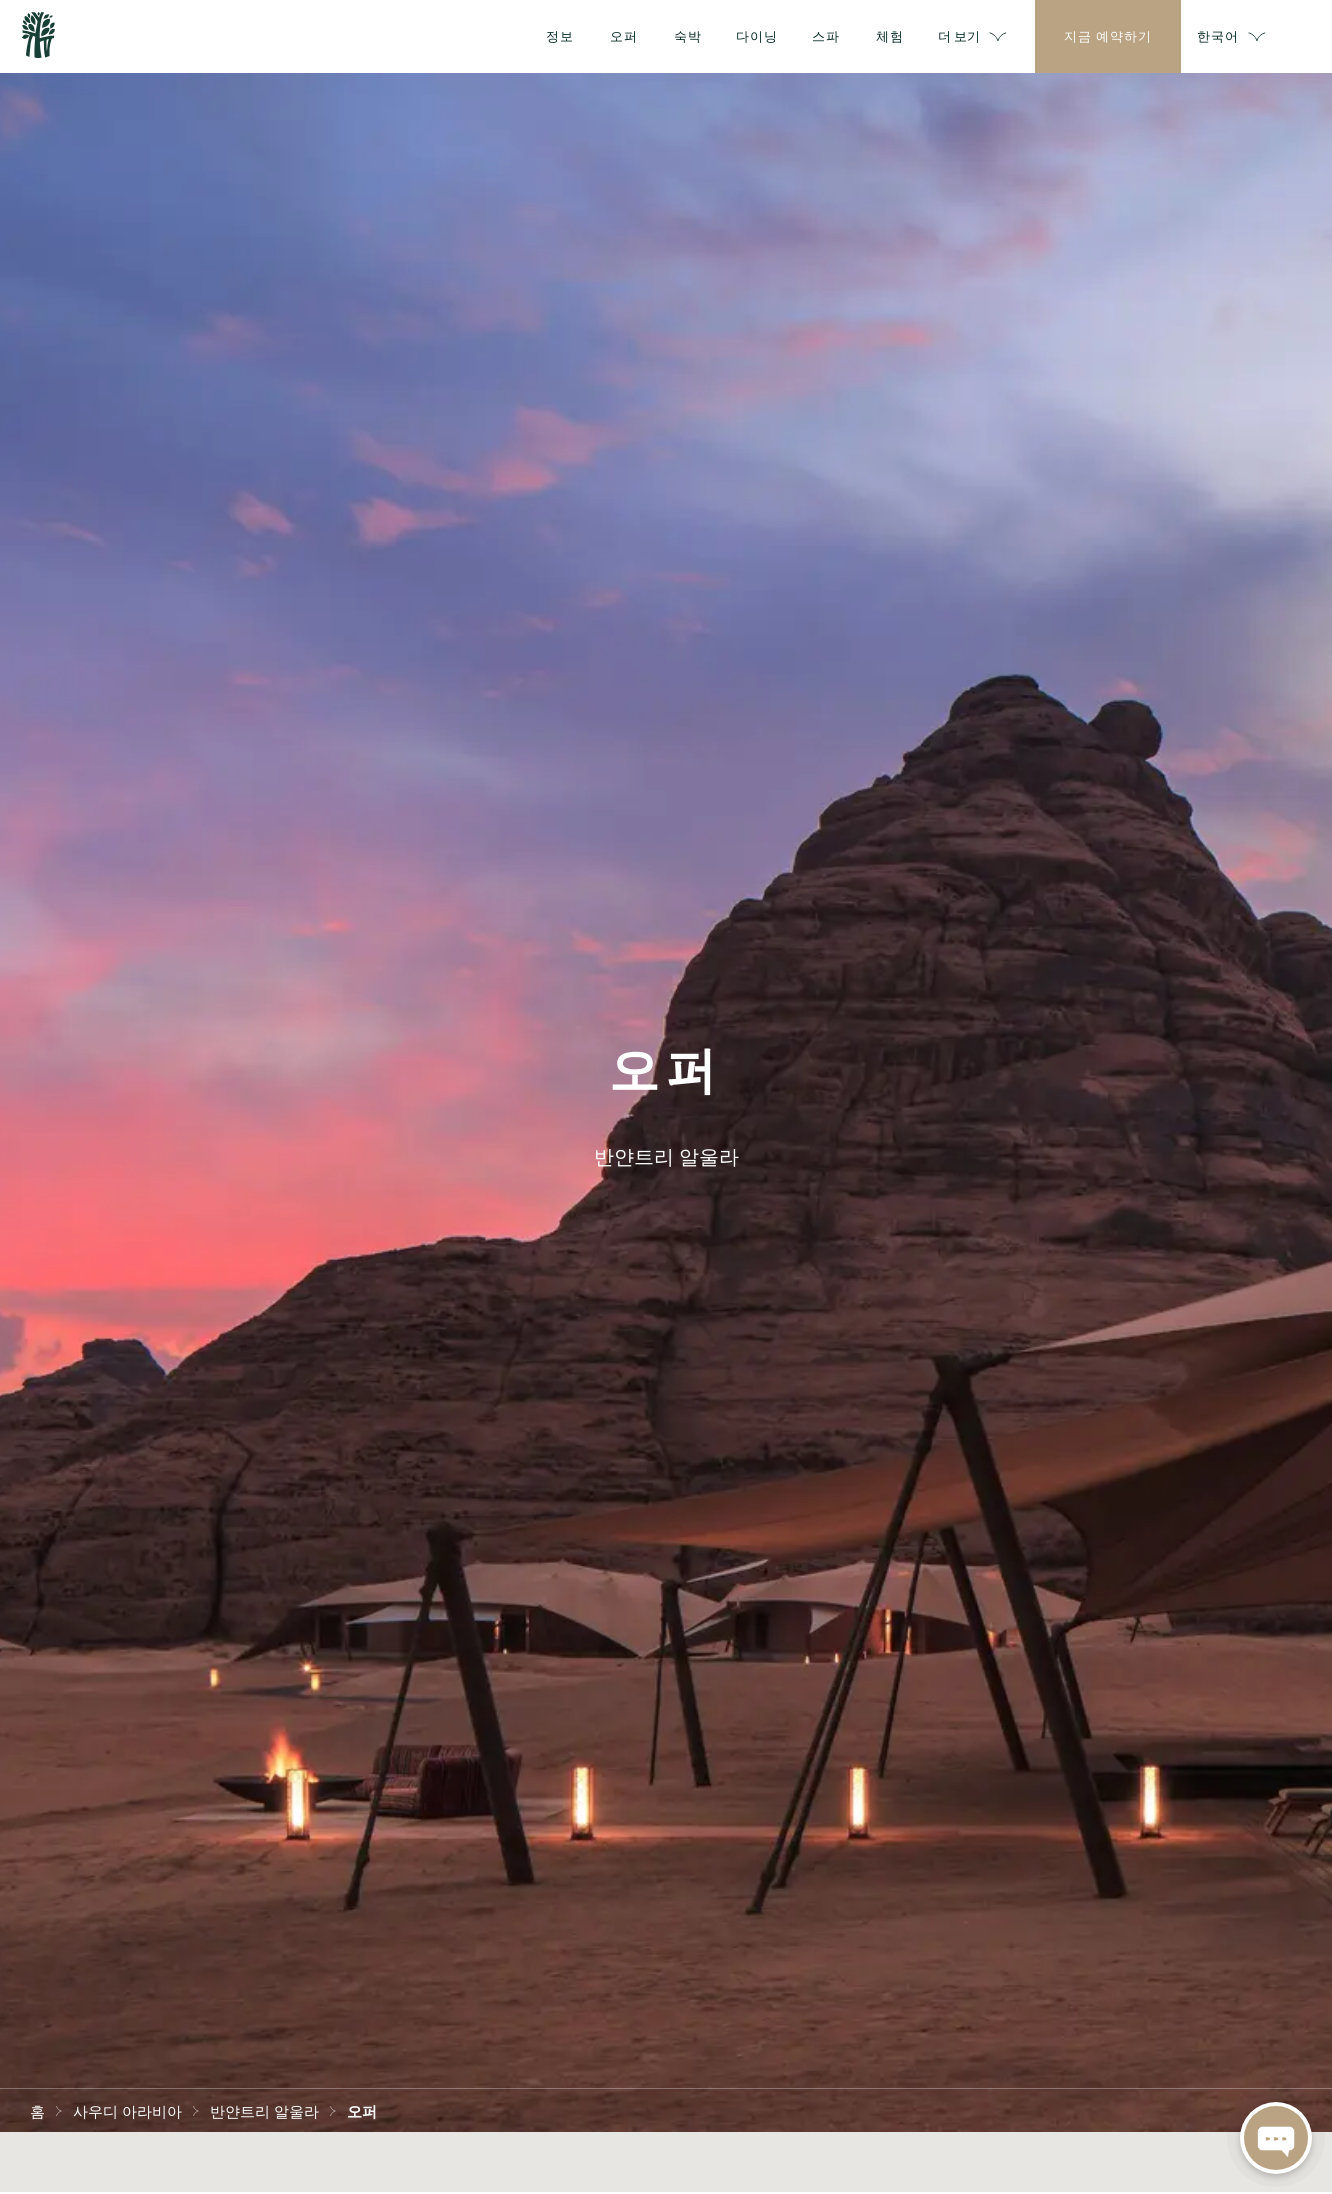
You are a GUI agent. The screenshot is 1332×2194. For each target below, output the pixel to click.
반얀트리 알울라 (264, 2110)
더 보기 (1000, 37)
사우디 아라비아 (127, 2110)
